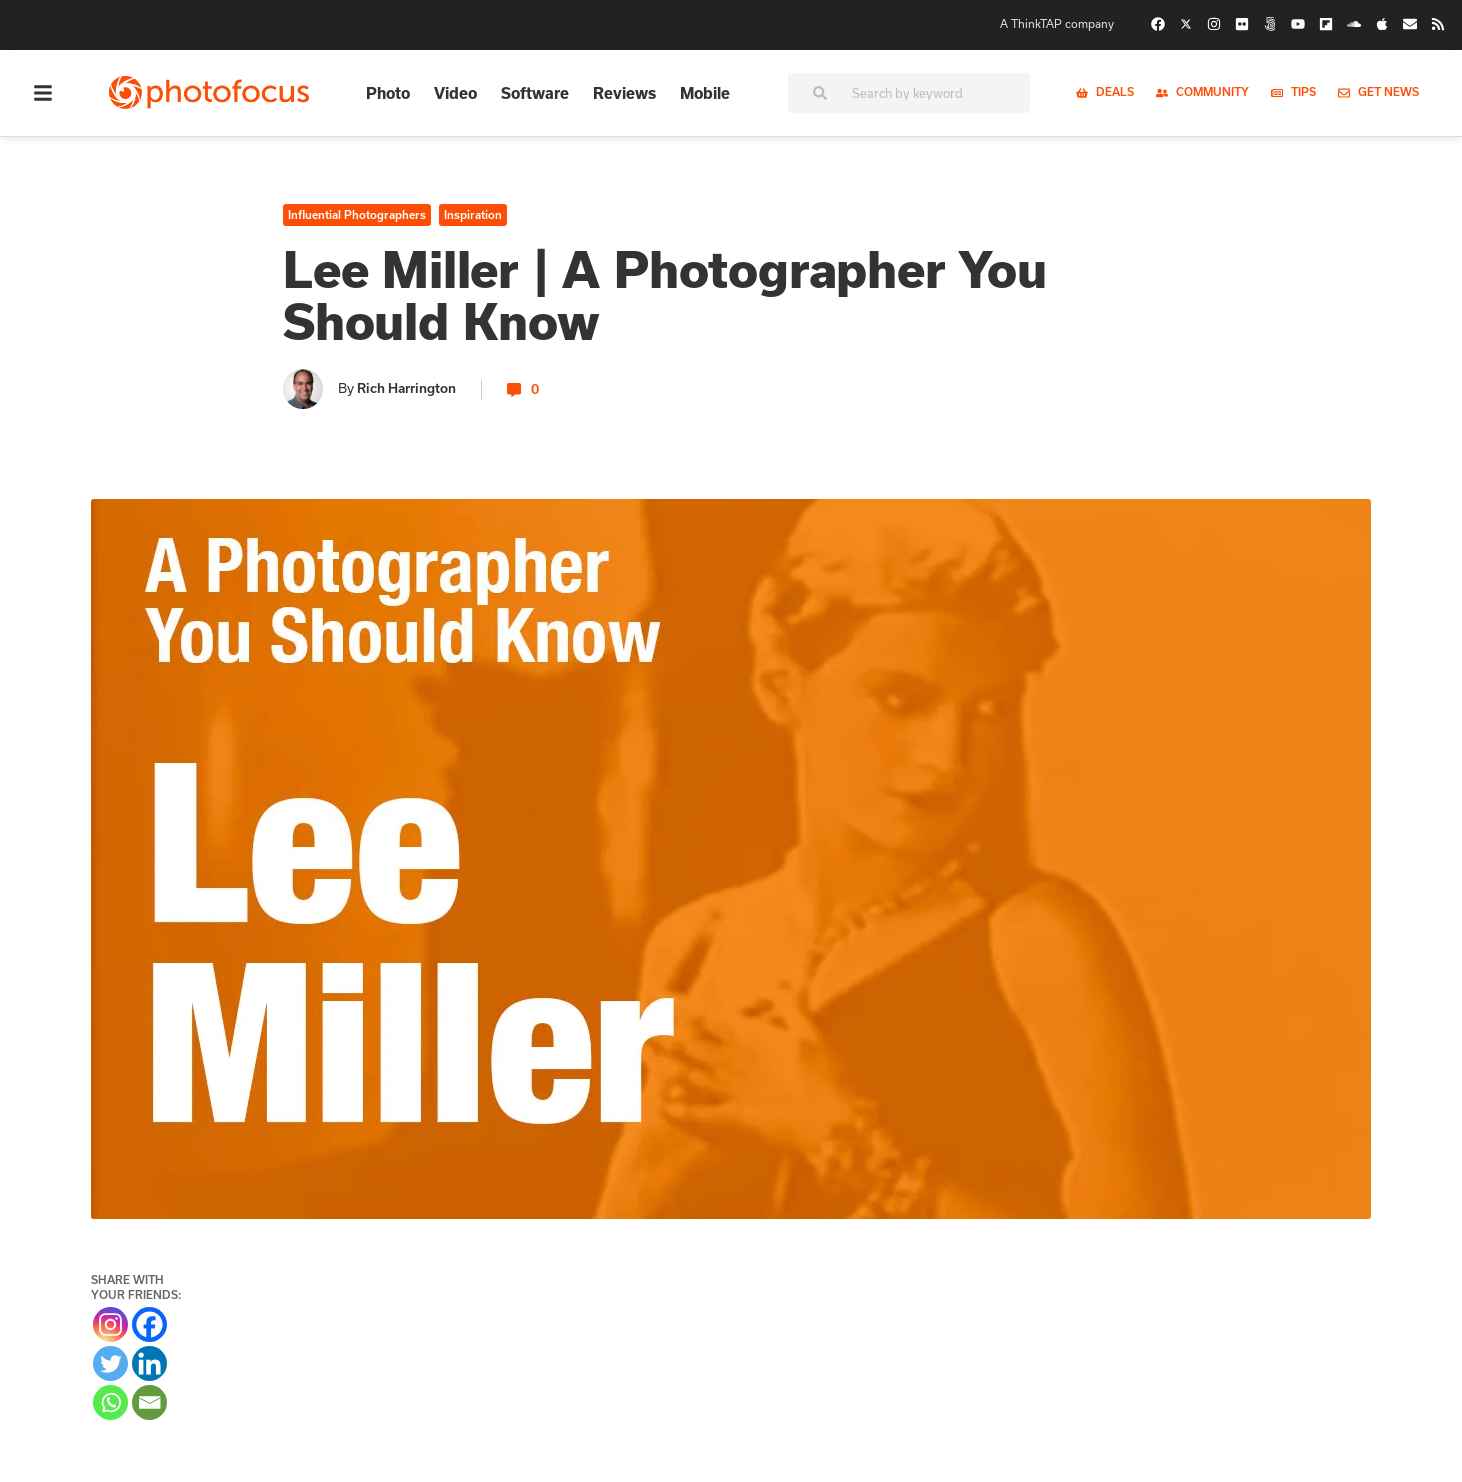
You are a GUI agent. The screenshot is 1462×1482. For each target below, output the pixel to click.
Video (455, 93)
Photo (388, 93)
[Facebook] (149, 1324)
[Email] (149, 1402)
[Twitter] (110, 1363)
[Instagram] (110, 1324)
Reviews (624, 93)
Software (535, 93)
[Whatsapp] (110, 1402)
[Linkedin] (149, 1363)
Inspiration (473, 215)
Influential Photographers (357, 215)
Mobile (705, 93)
